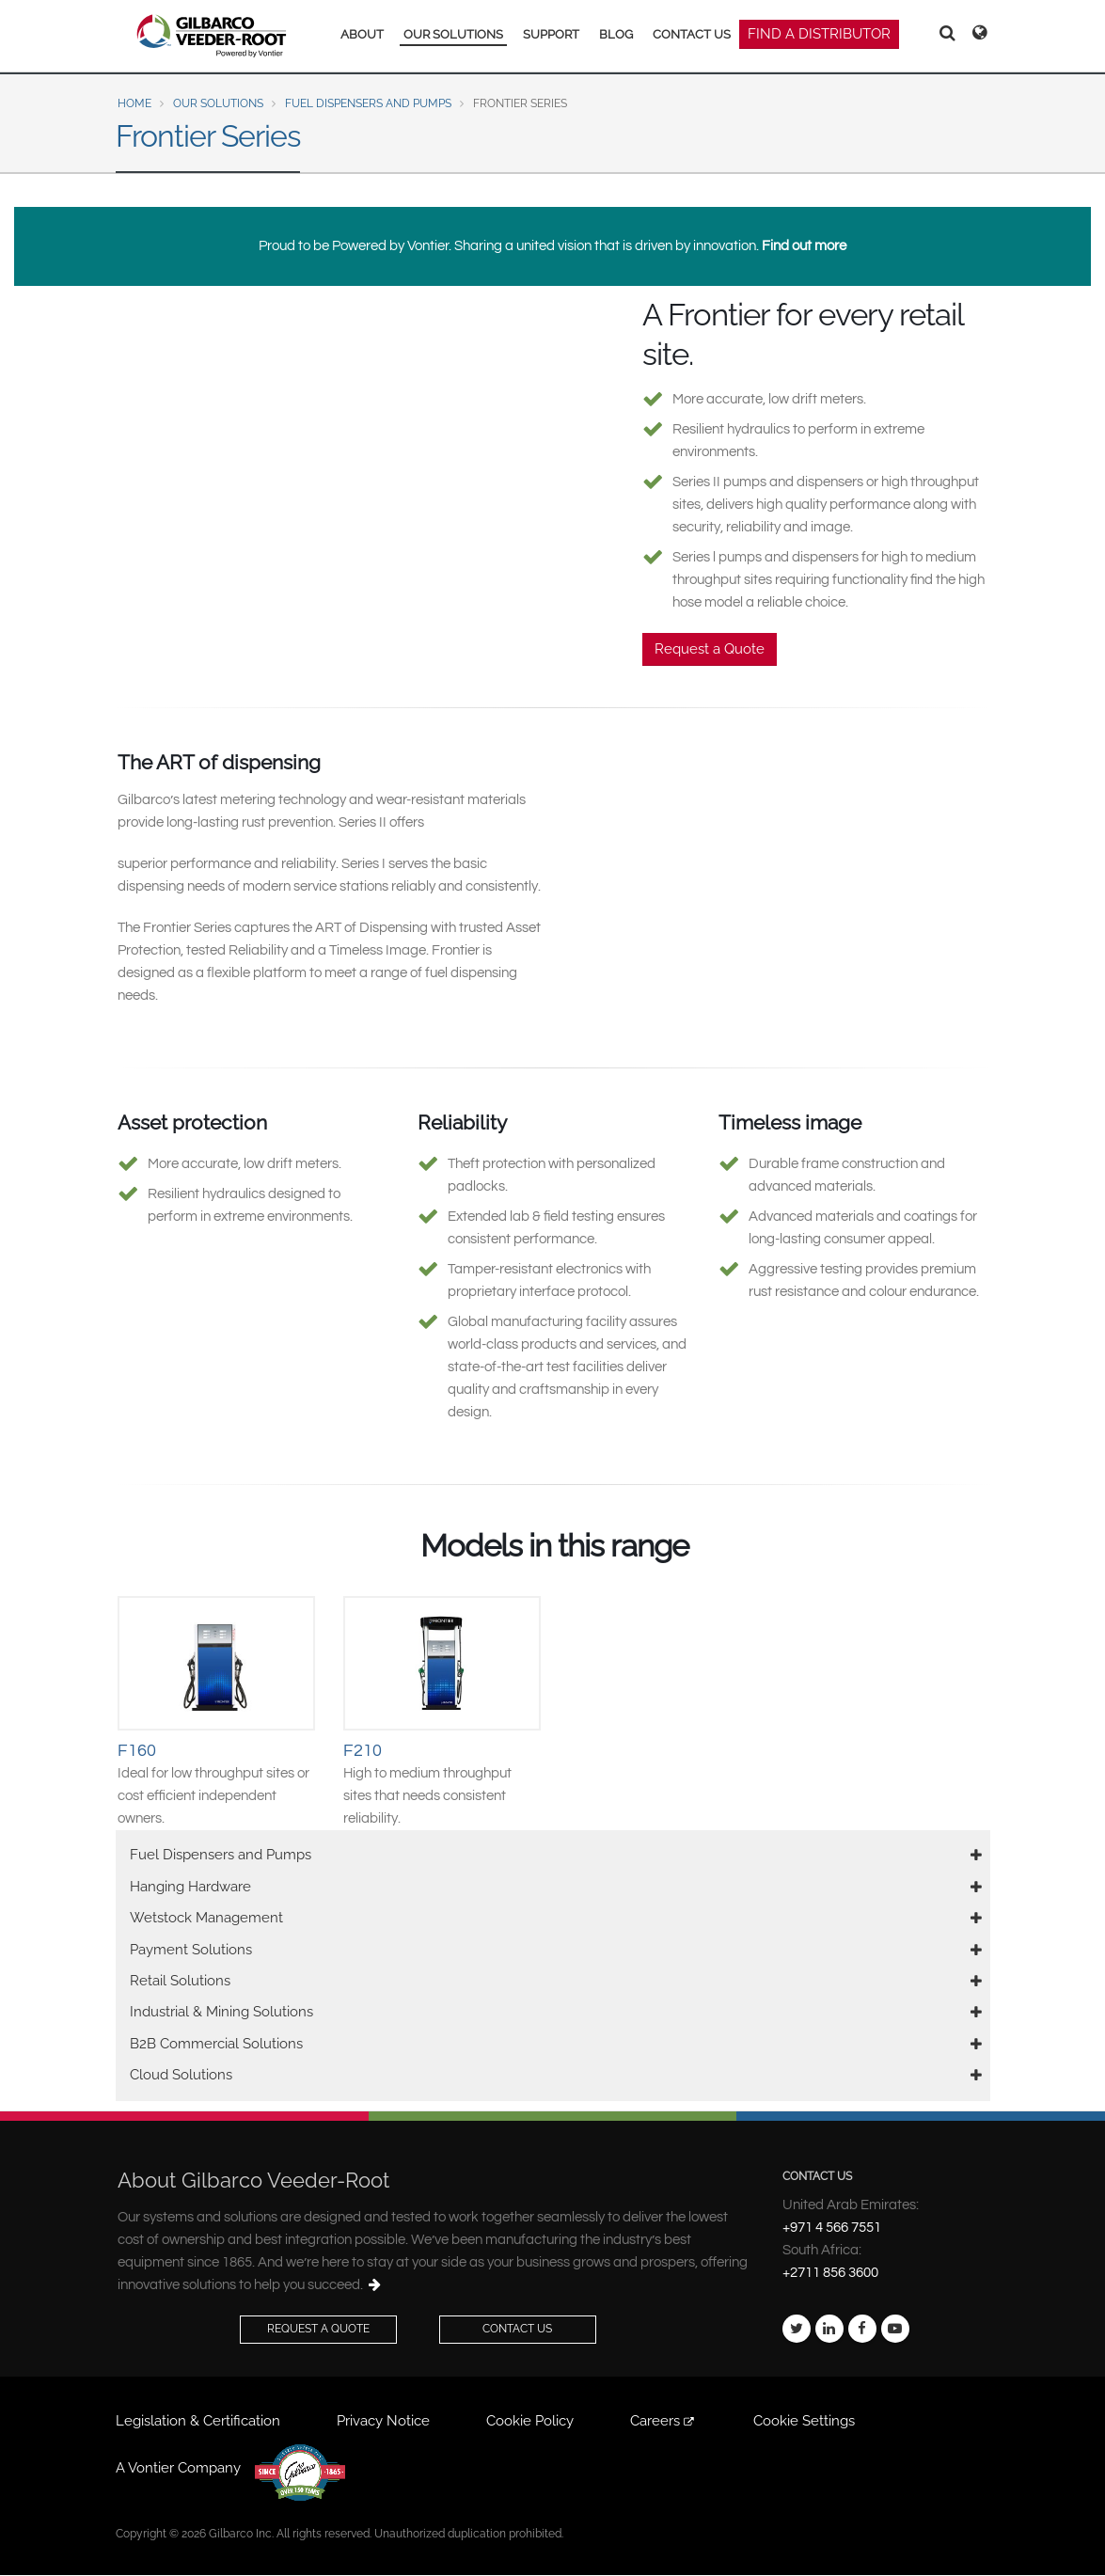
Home (134, 103)
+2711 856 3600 (830, 2273)
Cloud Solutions (181, 2074)
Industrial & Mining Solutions (221, 2011)
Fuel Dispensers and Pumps (368, 103)
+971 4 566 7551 (831, 2227)
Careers (663, 2420)
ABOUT (362, 34)
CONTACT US (692, 34)
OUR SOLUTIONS (453, 34)
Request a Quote (710, 648)
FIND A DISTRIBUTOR (819, 33)
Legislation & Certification (198, 2420)
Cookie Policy (530, 2420)
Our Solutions (218, 103)
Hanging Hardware (190, 1886)
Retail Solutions (180, 1980)
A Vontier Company (178, 2467)
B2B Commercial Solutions (216, 2043)
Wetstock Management (206, 1917)
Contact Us (517, 2328)
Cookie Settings (804, 2420)
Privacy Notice (383, 2420)
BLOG (616, 34)
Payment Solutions (191, 1949)
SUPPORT (551, 34)
